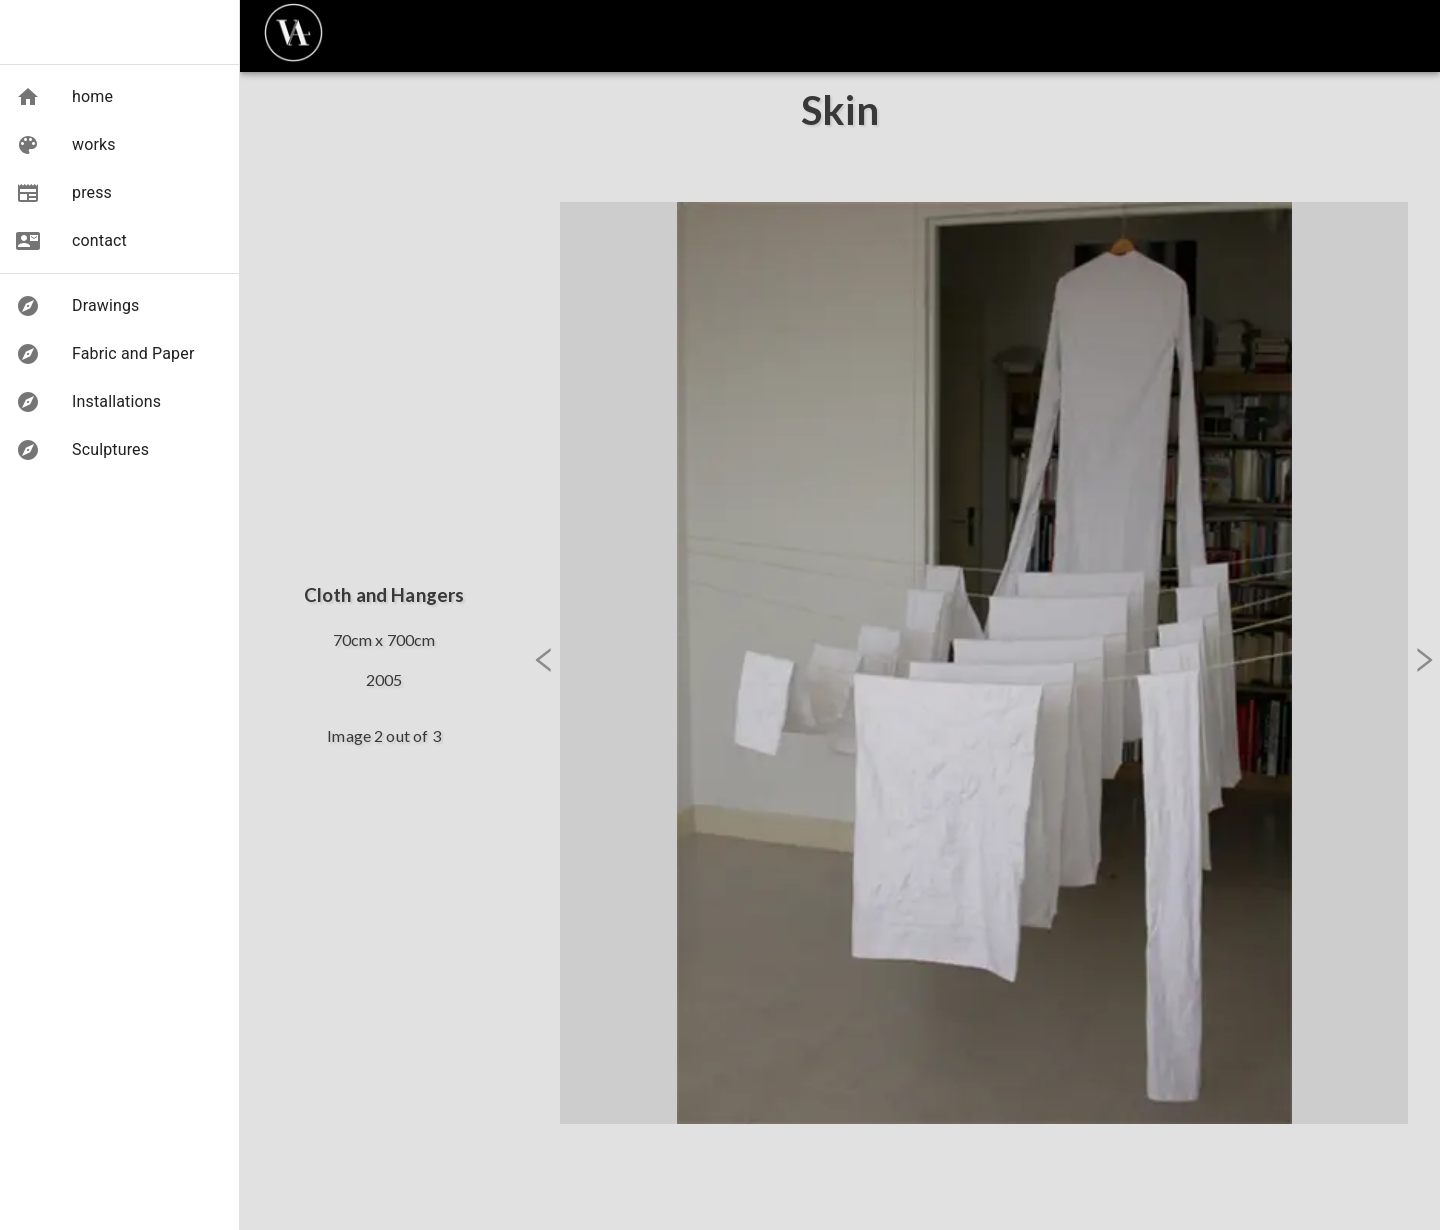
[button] (64, 97)
